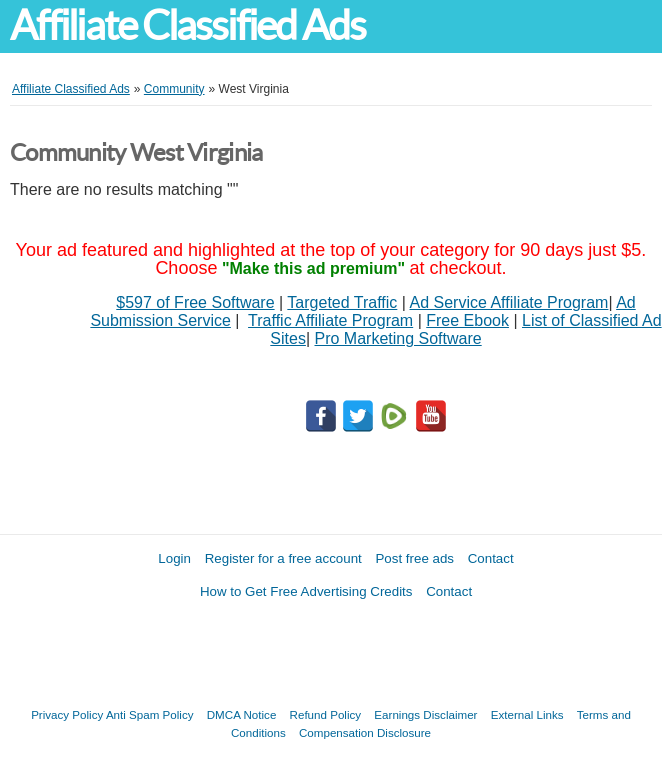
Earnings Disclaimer (425, 714)
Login (174, 558)
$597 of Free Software (195, 302)
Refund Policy (326, 714)
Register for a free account (283, 558)
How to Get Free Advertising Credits (306, 591)
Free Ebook (467, 320)
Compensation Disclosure (365, 732)
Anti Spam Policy (150, 714)
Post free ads (414, 558)
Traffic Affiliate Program (330, 320)
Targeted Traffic (342, 302)
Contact (491, 558)
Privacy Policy (67, 714)
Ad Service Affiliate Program (509, 302)
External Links (527, 714)
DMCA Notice (242, 714)
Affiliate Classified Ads (187, 25)
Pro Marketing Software (398, 338)
